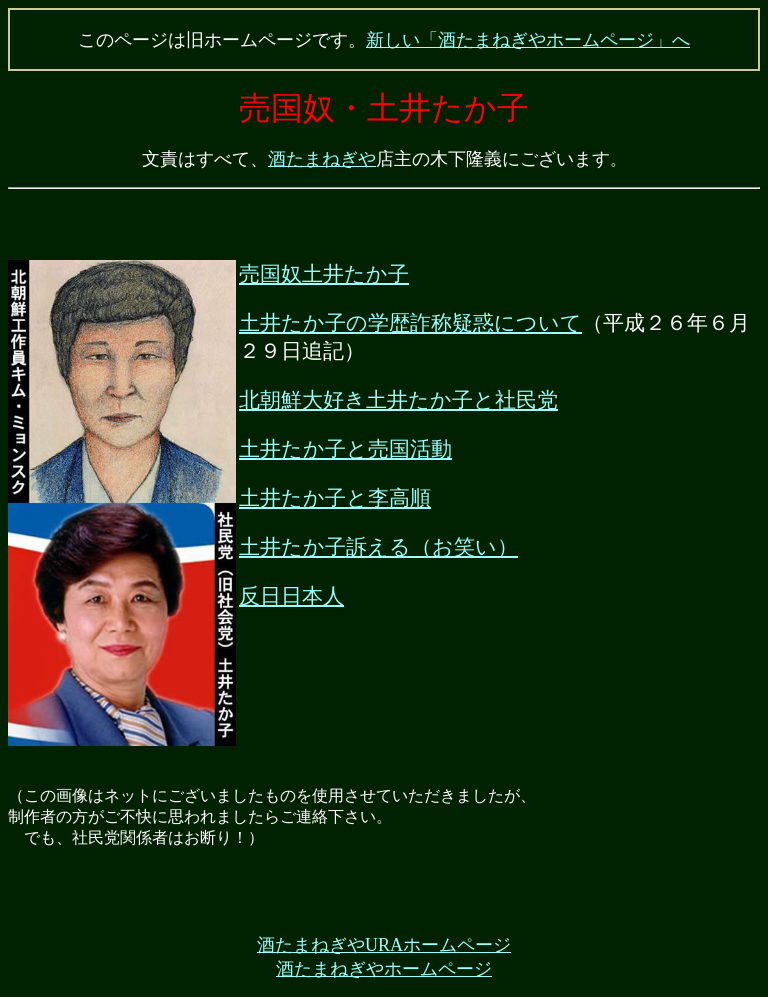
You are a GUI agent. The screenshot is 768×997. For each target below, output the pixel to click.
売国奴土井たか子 (324, 274)
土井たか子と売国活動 (345, 449)
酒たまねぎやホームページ (384, 969)
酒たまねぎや (322, 159)
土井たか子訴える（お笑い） (378, 547)
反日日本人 (291, 596)
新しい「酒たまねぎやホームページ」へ (528, 40)
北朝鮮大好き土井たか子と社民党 (398, 400)
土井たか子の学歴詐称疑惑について (410, 323)
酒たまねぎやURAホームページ (384, 945)
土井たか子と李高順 (335, 498)
